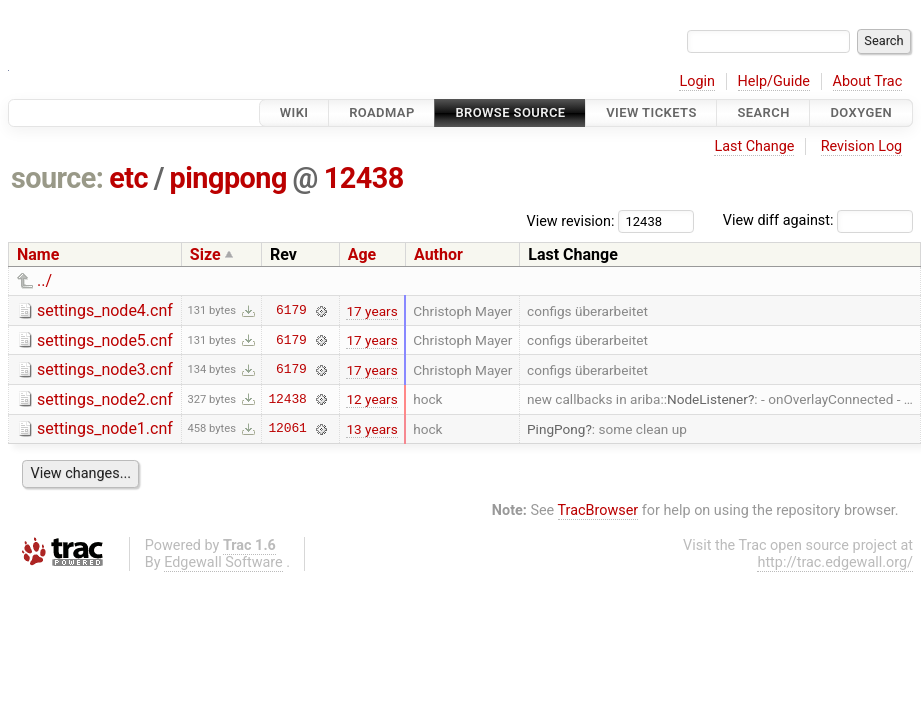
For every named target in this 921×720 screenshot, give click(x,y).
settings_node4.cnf (105, 310)
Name (38, 254)
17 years (371, 311)
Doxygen (861, 112)
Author (438, 254)
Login (697, 81)
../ (44, 280)
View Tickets (651, 112)
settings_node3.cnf (105, 369)
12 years (371, 399)
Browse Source (510, 112)
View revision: (571, 220)
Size (205, 254)
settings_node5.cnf (105, 340)
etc (128, 178)
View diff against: (818, 220)
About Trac (868, 81)
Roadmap (382, 112)
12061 (287, 429)
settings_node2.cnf (105, 399)
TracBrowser (598, 510)
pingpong (228, 178)
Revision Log (862, 146)
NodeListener (707, 399)
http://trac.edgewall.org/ (835, 562)
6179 (291, 311)
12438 (364, 178)
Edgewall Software (223, 562)
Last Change (754, 146)
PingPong (556, 429)
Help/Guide (774, 81)
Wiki (294, 112)
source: (57, 178)
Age (362, 254)
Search (763, 112)
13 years (371, 429)
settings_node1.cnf (105, 428)
